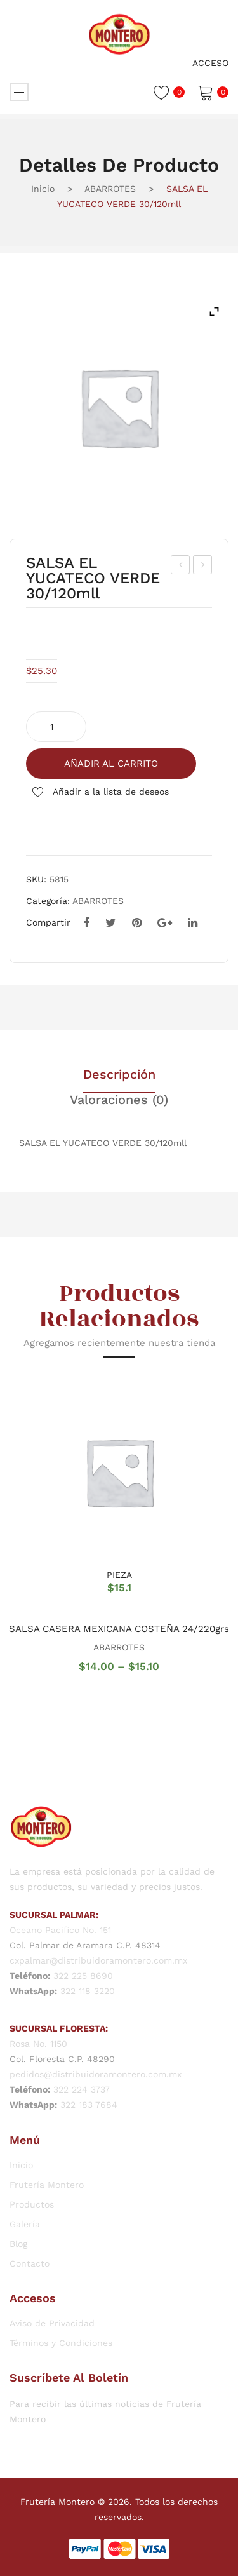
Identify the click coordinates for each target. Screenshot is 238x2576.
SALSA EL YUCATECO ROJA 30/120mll (203, 566)
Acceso (210, 63)
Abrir (19, 92)
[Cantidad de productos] (56, 726)
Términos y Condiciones (61, 2343)
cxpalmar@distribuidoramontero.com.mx (98, 1960)
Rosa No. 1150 (38, 2044)
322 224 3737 (81, 2089)
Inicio (43, 189)
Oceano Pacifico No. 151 (60, 1930)
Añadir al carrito (111, 763)
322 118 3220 (87, 1991)
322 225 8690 (83, 1976)
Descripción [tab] (119, 1075)
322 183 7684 (88, 2105)
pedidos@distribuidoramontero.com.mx (96, 2074)
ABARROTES (110, 189)
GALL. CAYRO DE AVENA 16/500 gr (180, 566)
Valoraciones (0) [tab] (119, 1100)
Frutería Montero (47, 2185)
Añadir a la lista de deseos (109, 791)
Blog (18, 2244)
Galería (25, 2224)
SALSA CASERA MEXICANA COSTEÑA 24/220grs (119, 1629)
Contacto (30, 2263)
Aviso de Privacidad (52, 2323)
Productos (32, 2204)
